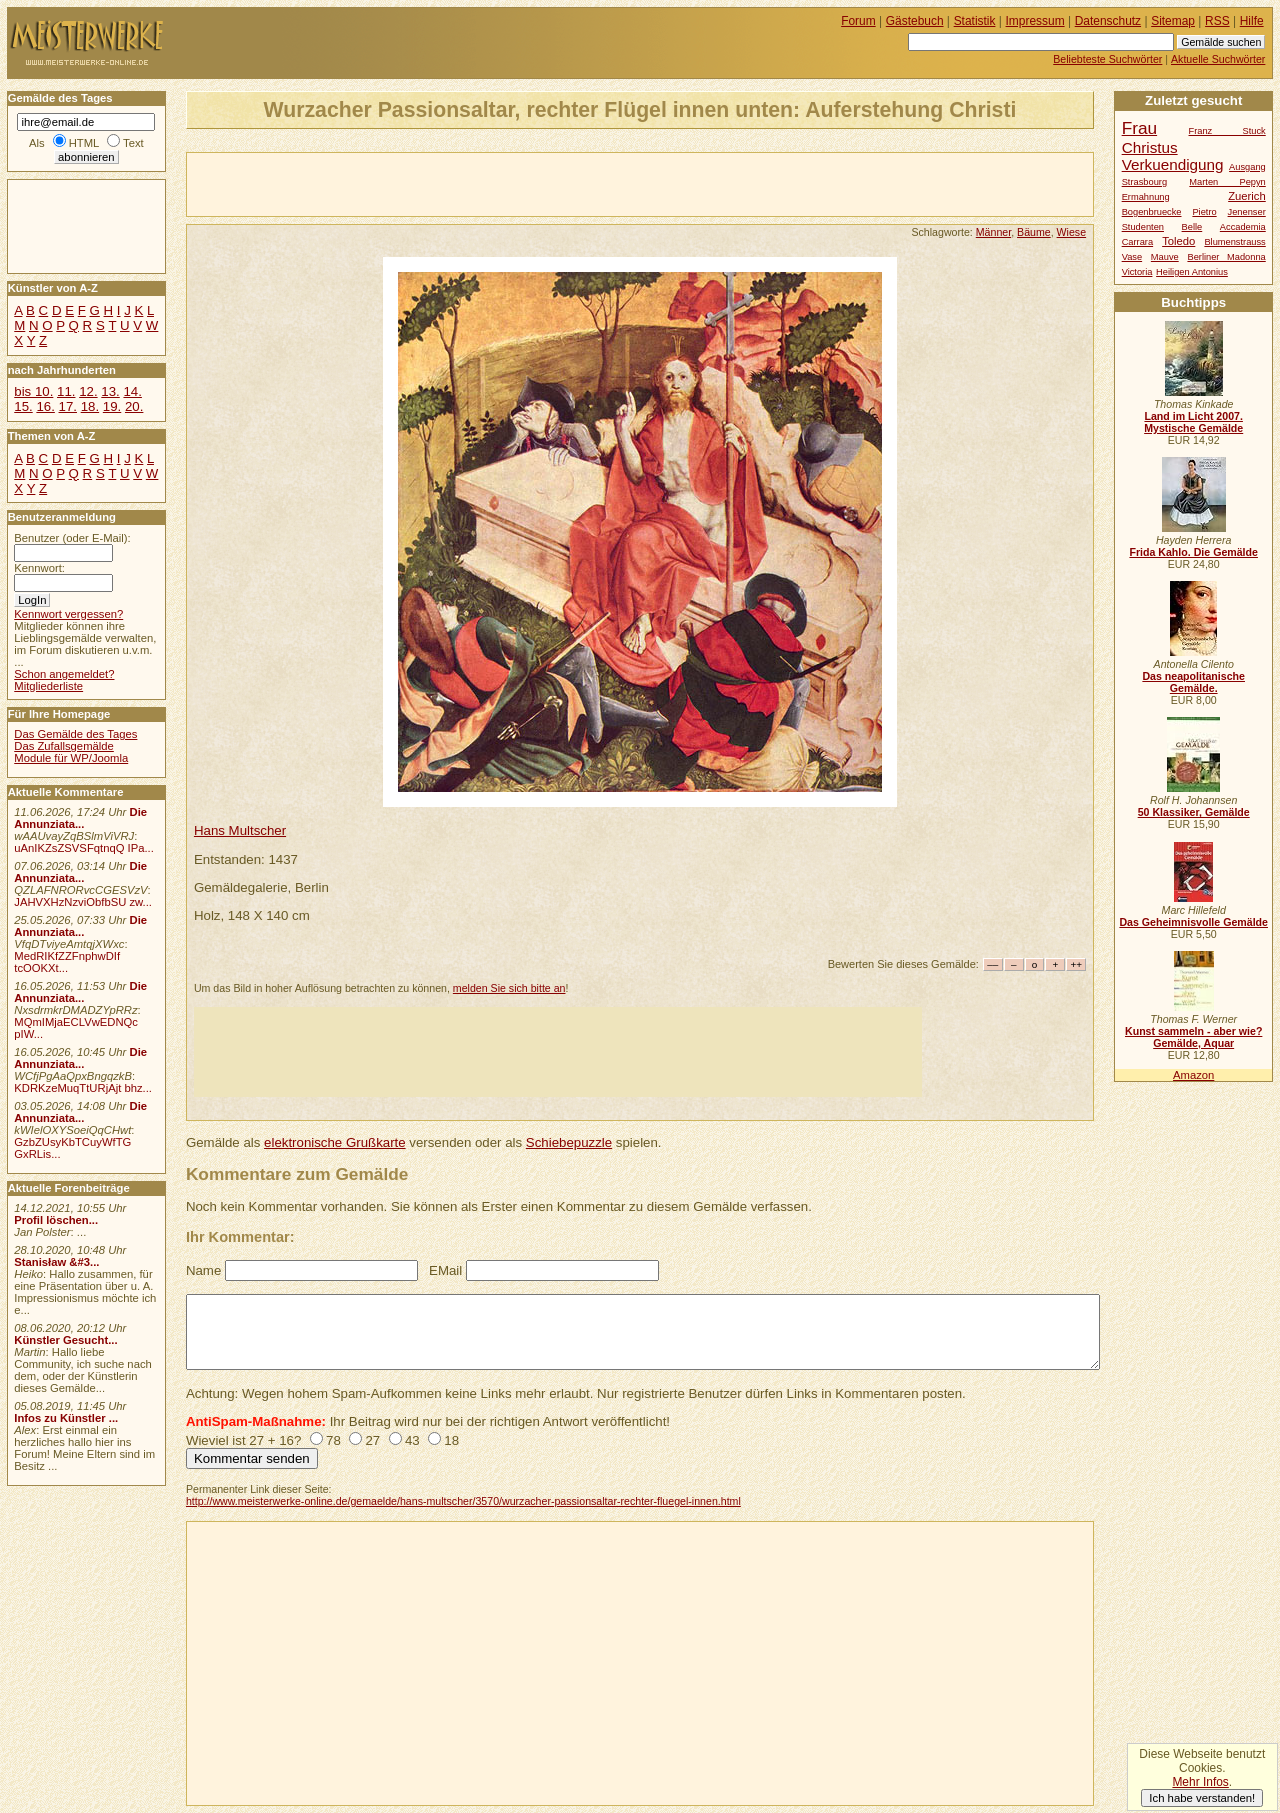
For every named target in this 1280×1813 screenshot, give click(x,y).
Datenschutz (1108, 21)
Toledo (1178, 241)
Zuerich (1247, 196)
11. (66, 391)
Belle (1192, 227)
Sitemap (1173, 21)
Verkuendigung (1173, 164)
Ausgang (1247, 167)
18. (90, 406)
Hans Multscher (240, 830)
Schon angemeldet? (64, 674)
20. (134, 406)
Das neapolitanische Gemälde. (1193, 682)
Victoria (1137, 272)
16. (45, 406)
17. (68, 406)
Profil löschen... (56, 1220)
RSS (1217, 21)
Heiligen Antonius (1192, 272)
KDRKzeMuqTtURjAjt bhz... (83, 1088)
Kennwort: (39, 568)
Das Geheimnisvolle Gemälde (1193, 922)
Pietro (1204, 212)
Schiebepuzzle (569, 1142)
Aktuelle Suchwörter (1218, 59)
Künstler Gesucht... (65, 1340)
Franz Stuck (1227, 131)
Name (203, 1270)
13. (110, 391)
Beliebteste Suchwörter (1107, 59)
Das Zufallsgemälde (64, 746)
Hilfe (1252, 21)
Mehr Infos (1200, 1782)
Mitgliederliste (48, 686)
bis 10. (33, 391)
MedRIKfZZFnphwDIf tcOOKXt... (67, 962)
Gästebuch (915, 21)
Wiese (1071, 232)
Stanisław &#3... (56, 1262)
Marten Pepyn (1227, 182)
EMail (445, 1270)
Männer (993, 232)
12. (88, 391)
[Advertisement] (421, 183)
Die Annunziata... (80, 818)
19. (112, 406)
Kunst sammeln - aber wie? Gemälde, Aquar (1193, 1037)
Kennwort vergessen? (68, 614)
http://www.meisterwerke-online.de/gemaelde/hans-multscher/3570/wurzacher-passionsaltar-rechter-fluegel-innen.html (463, 1501)
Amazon (1193, 1075)
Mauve (1165, 257)
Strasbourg (1144, 182)
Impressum (1035, 21)
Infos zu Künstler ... (66, 1418)
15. (23, 406)
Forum (858, 21)
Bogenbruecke (1152, 212)
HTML (84, 143)
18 (451, 1440)
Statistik (975, 21)
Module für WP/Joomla (71, 758)
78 (333, 1440)
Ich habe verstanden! (1202, 1798)
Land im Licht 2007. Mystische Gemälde (1193, 422)
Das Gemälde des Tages (75, 734)
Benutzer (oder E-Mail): (72, 538)
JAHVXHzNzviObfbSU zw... (83, 902)
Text (133, 143)
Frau (1139, 128)
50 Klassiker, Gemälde (1194, 812)
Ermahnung (1146, 197)
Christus (1150, 147)
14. (132, 391)
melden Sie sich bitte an (509, 988)
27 (372, 1440)
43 (412, 1440)
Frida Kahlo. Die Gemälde (1193, 552)
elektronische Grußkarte (335, 1142)
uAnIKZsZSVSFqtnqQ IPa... (84, 848)
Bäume (1034, 232)
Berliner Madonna (1226, 257)
